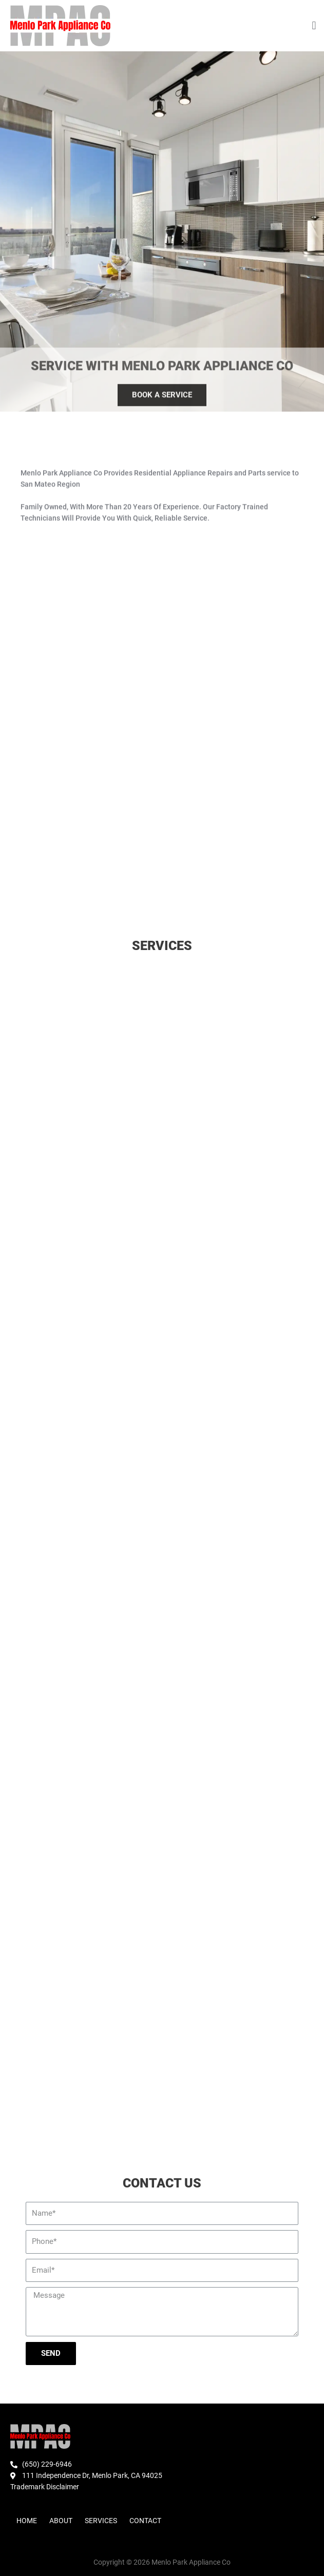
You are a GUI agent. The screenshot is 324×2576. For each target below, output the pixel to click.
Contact (145, 2520)
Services (101, 2520)
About (60, 2520)
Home (26, 2520)
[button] (314, 25)
